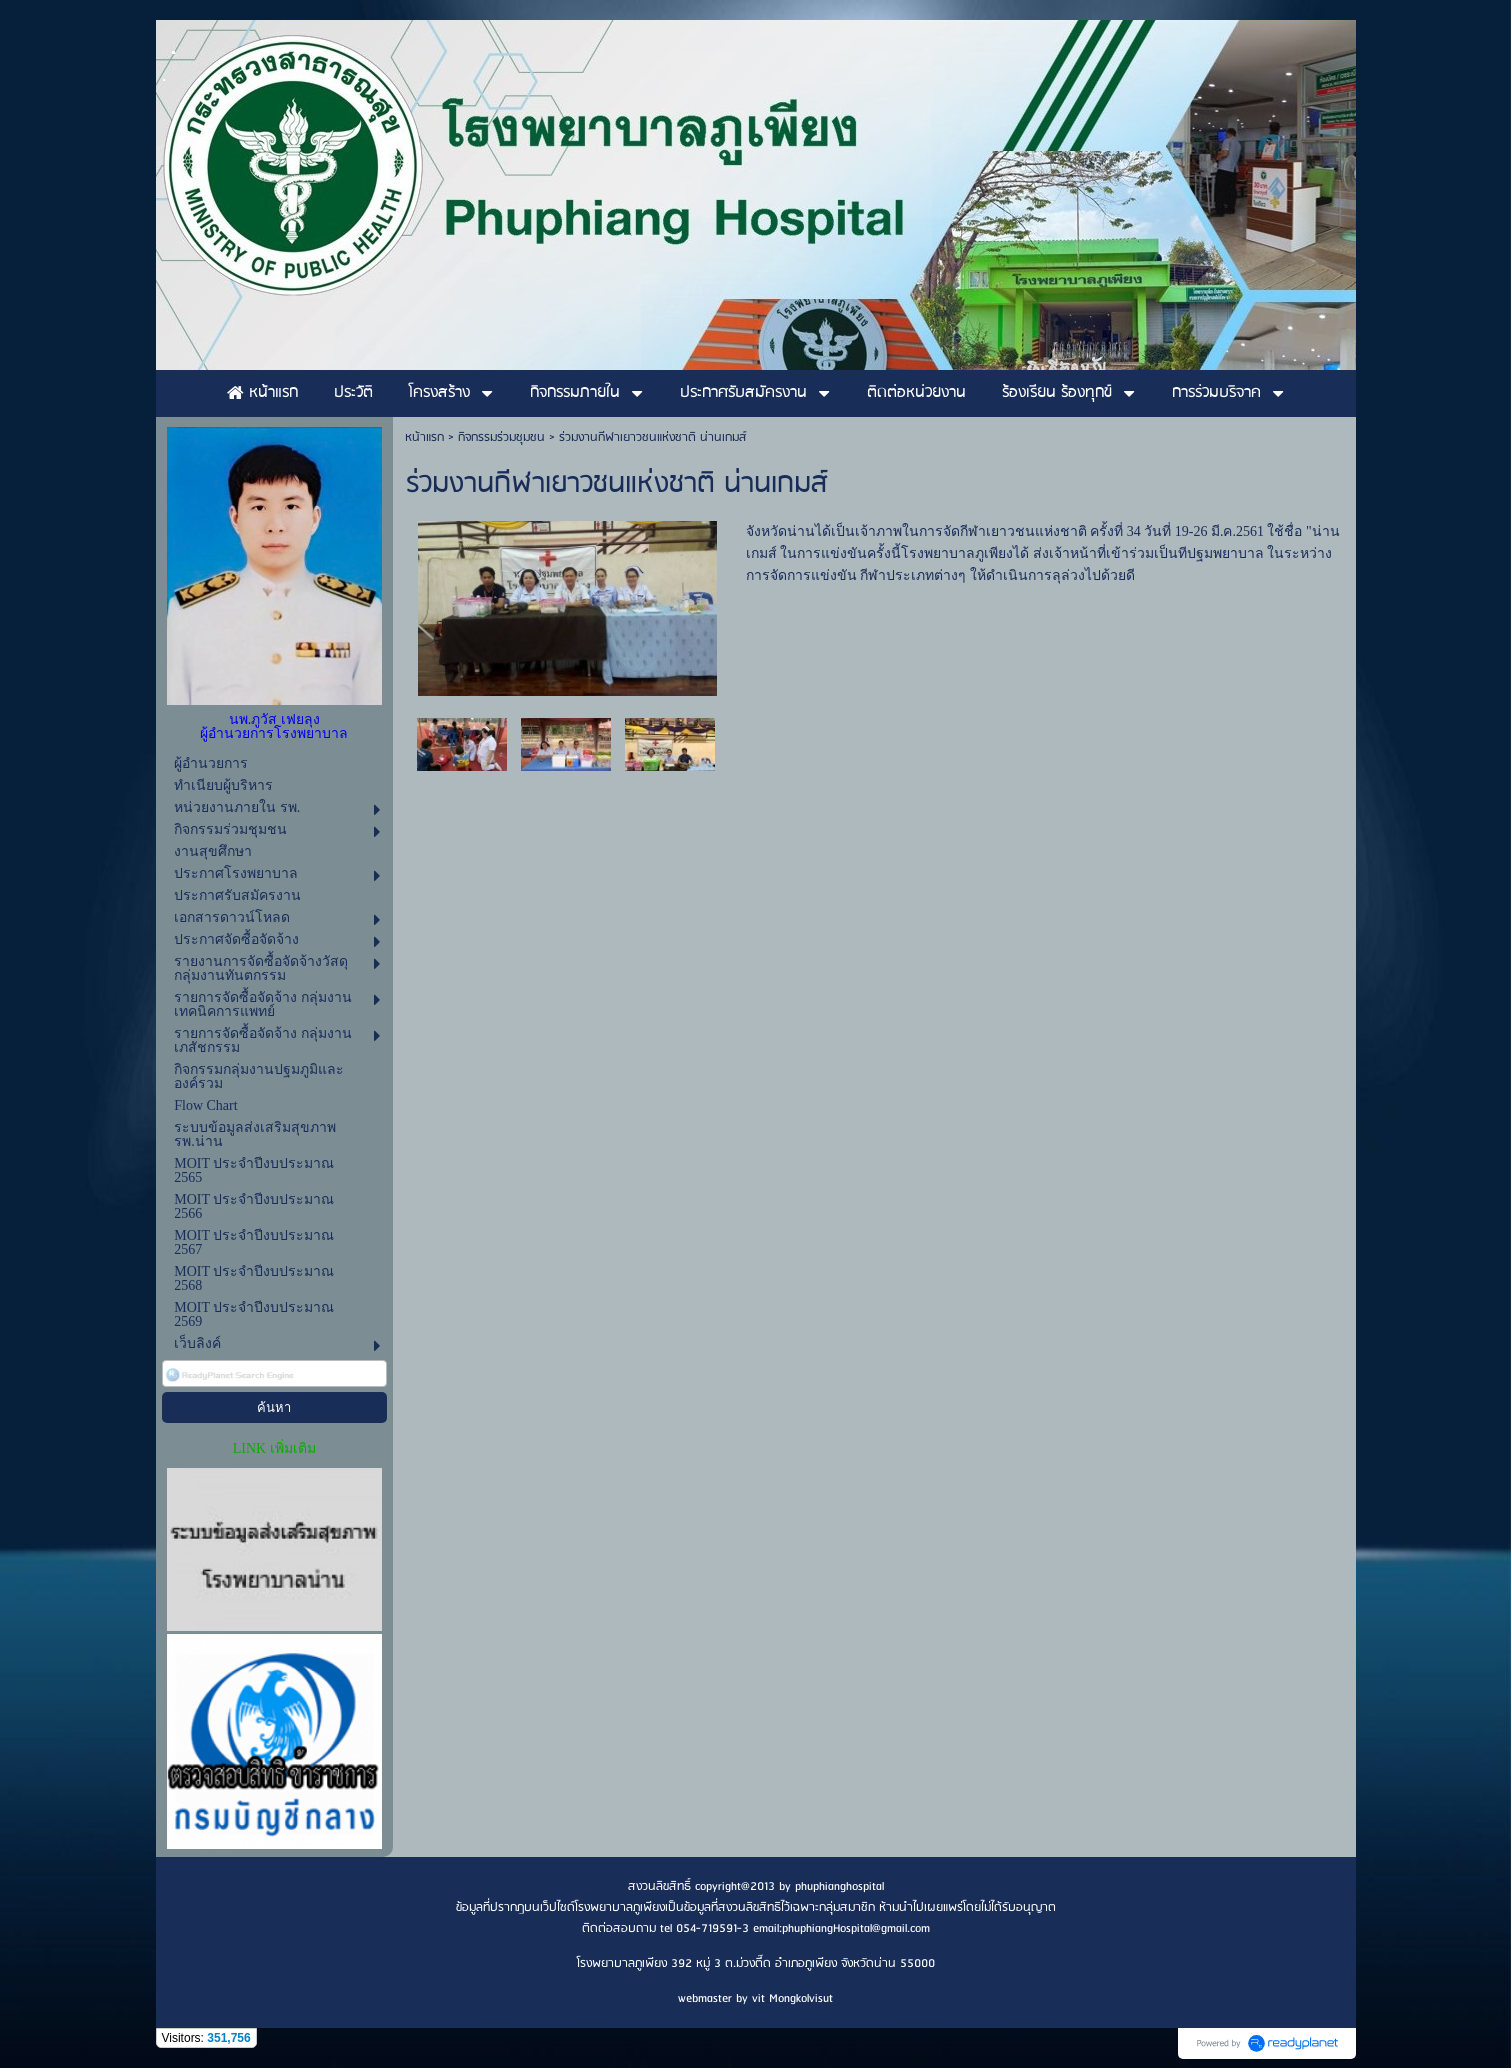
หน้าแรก (424, 437)
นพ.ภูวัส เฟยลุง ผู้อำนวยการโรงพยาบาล (274, 726)
